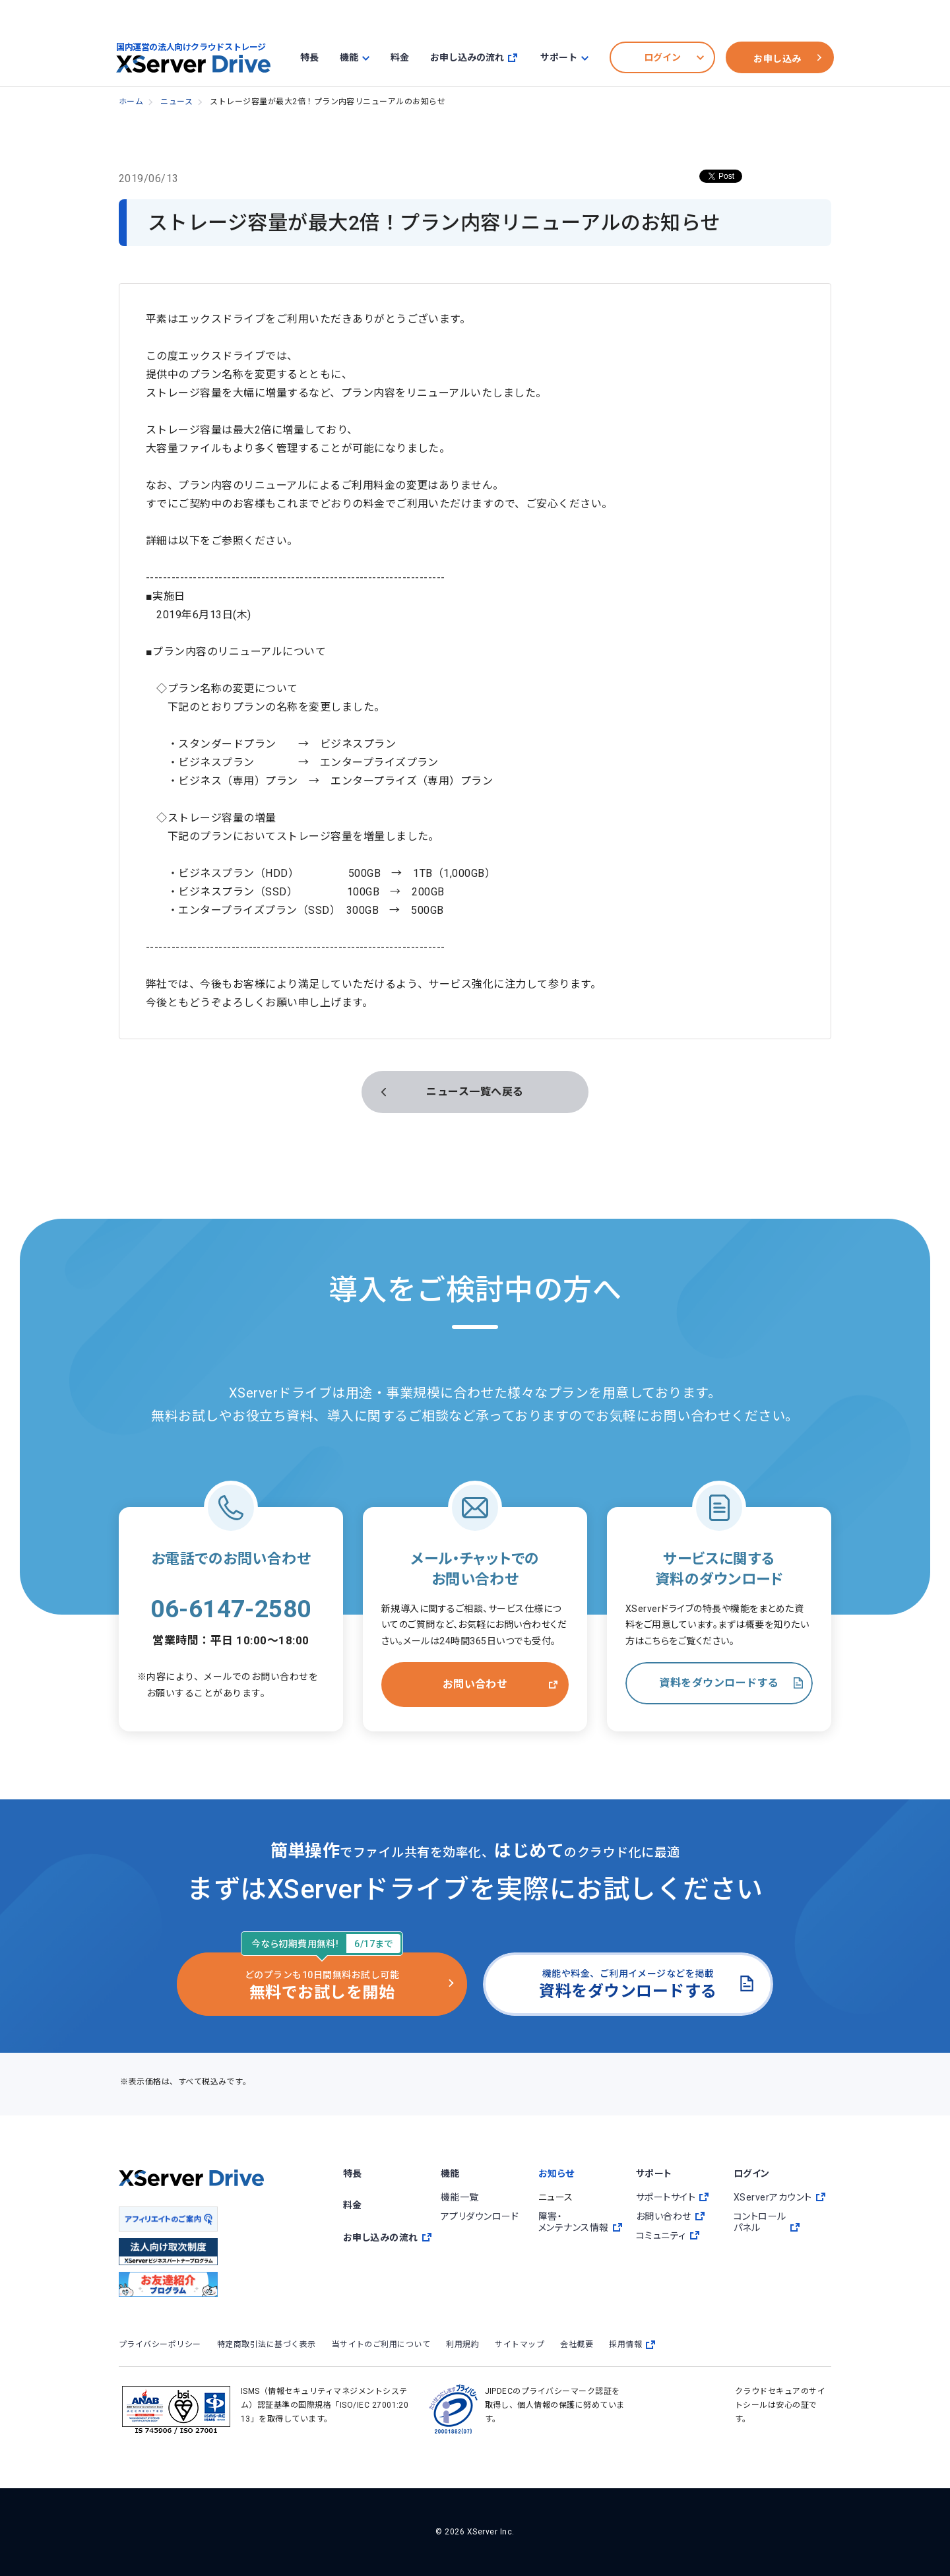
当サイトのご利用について (381, 2344)
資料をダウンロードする (718, 1683)
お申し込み (777, 58)
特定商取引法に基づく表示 (266, 2344)
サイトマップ (519, 2344)
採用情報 (632, 2345)
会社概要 (576, 2344)
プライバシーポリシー (160, 2344)
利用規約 (462, 2344)
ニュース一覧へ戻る (474, 1091)
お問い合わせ (475, 1684)
